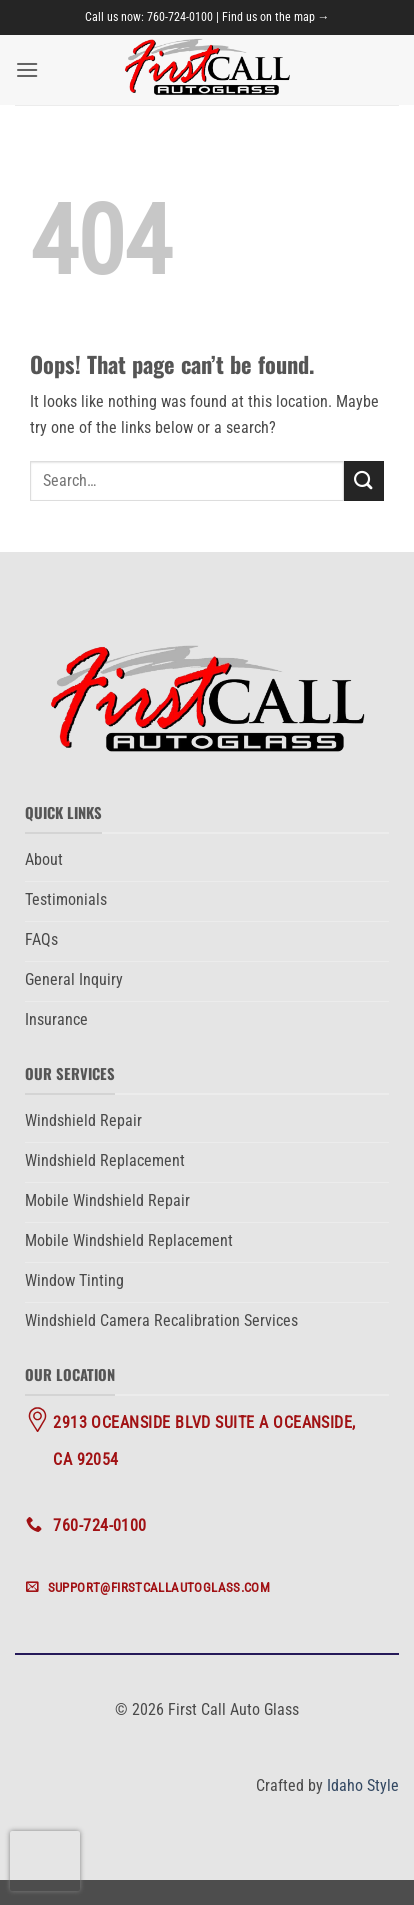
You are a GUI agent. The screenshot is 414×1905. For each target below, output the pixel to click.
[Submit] (364, 480)
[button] (27, 69)
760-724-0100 (180, 17)
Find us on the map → (276, 17)
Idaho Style (363, 1785)
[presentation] (45, 1861)
